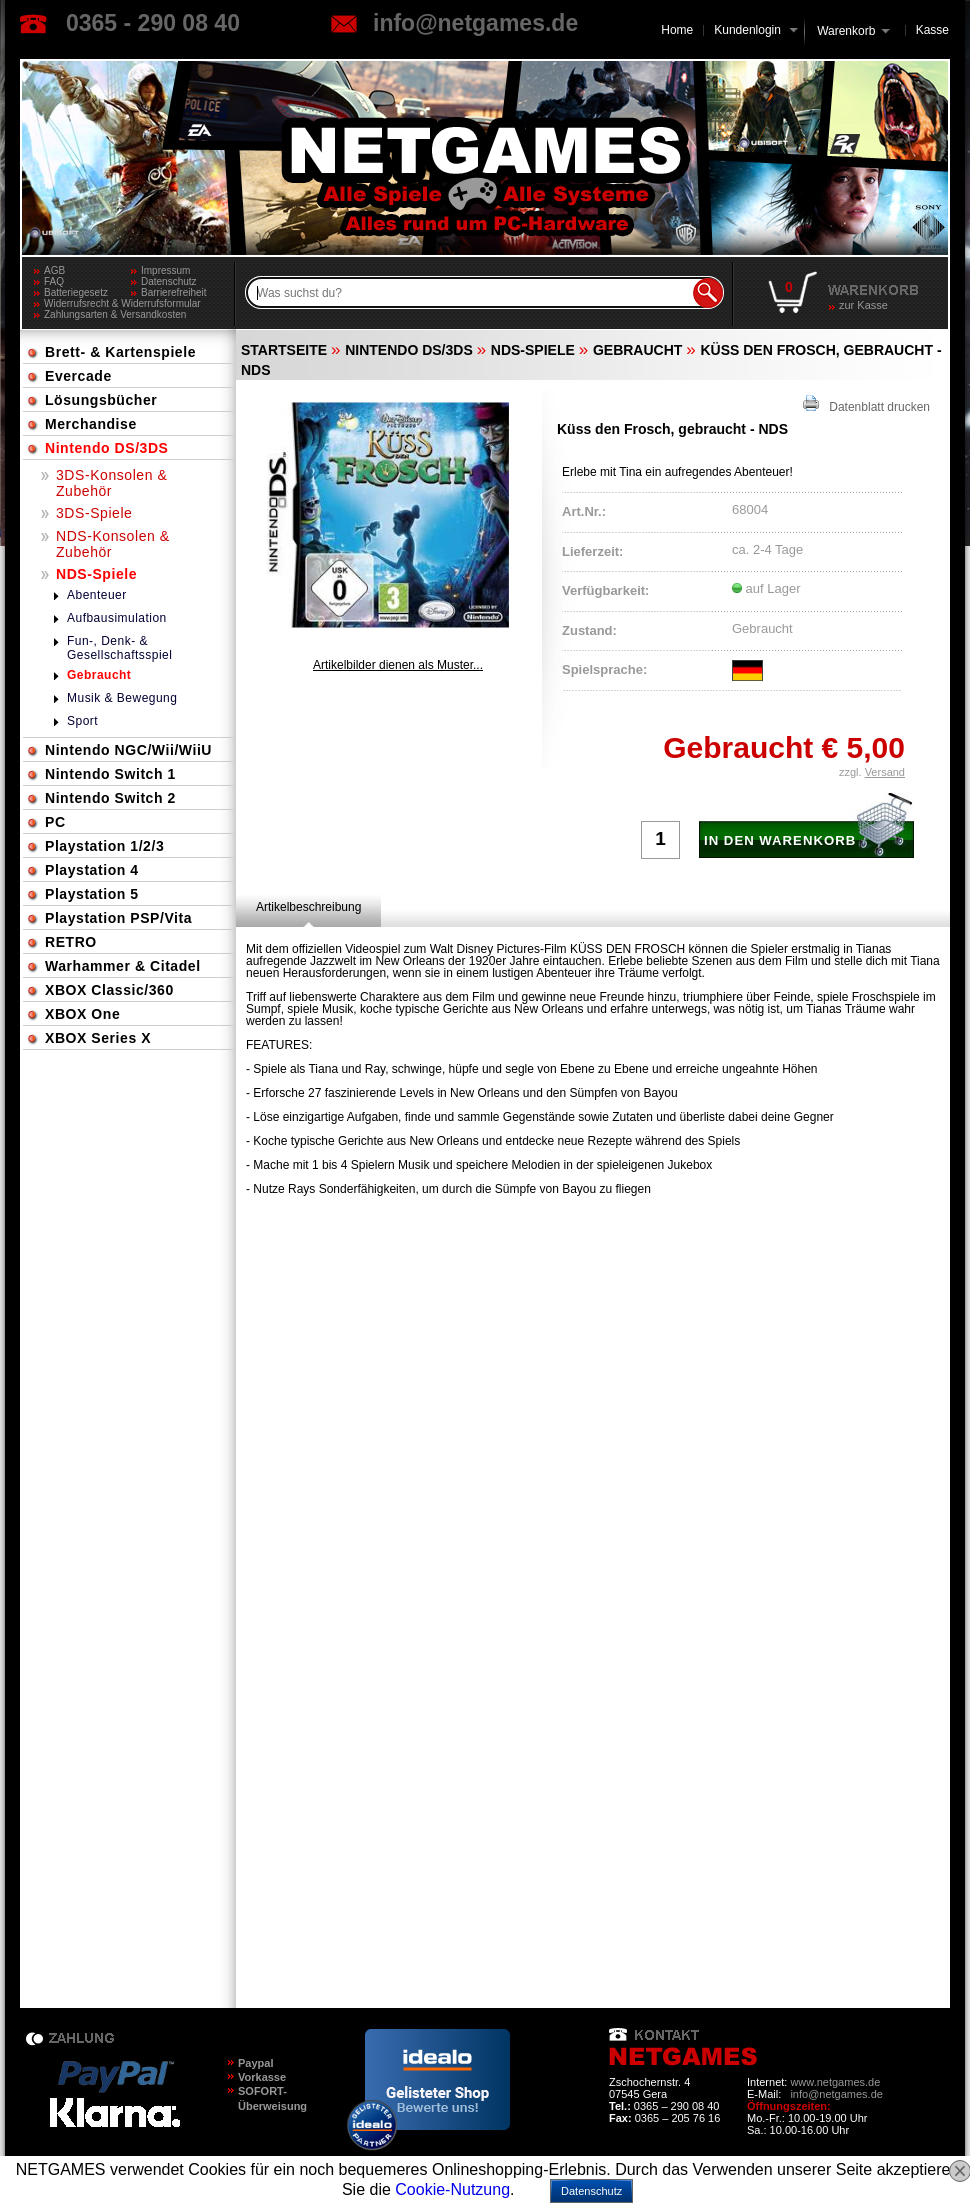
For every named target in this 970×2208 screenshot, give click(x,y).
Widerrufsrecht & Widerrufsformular (122, 303)
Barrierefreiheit (174, 292)
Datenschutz (169, 281)
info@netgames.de (475, 23)
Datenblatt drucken (866, 404)
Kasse (932, 30)
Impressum (165, 270)
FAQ (54, 281)
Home (677, 30)
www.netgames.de (835, 2082)
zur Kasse (863, 305)
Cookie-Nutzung (452, 2189)
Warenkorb (846, 29)
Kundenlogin (755, 30)
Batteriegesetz (76, 292)
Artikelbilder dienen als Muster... (398, 665)
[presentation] (308, 907)
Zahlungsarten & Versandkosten (115, 314)
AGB (54, 270)
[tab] (308, 907)
